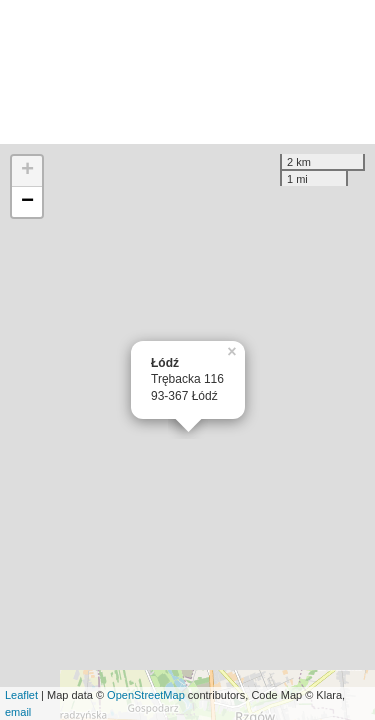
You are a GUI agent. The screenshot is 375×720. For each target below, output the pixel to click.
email (18, 712)
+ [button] (27, 171)
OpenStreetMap (146, 695)
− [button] (27, 202)
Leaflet (21, 695)
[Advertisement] (187, 72)
